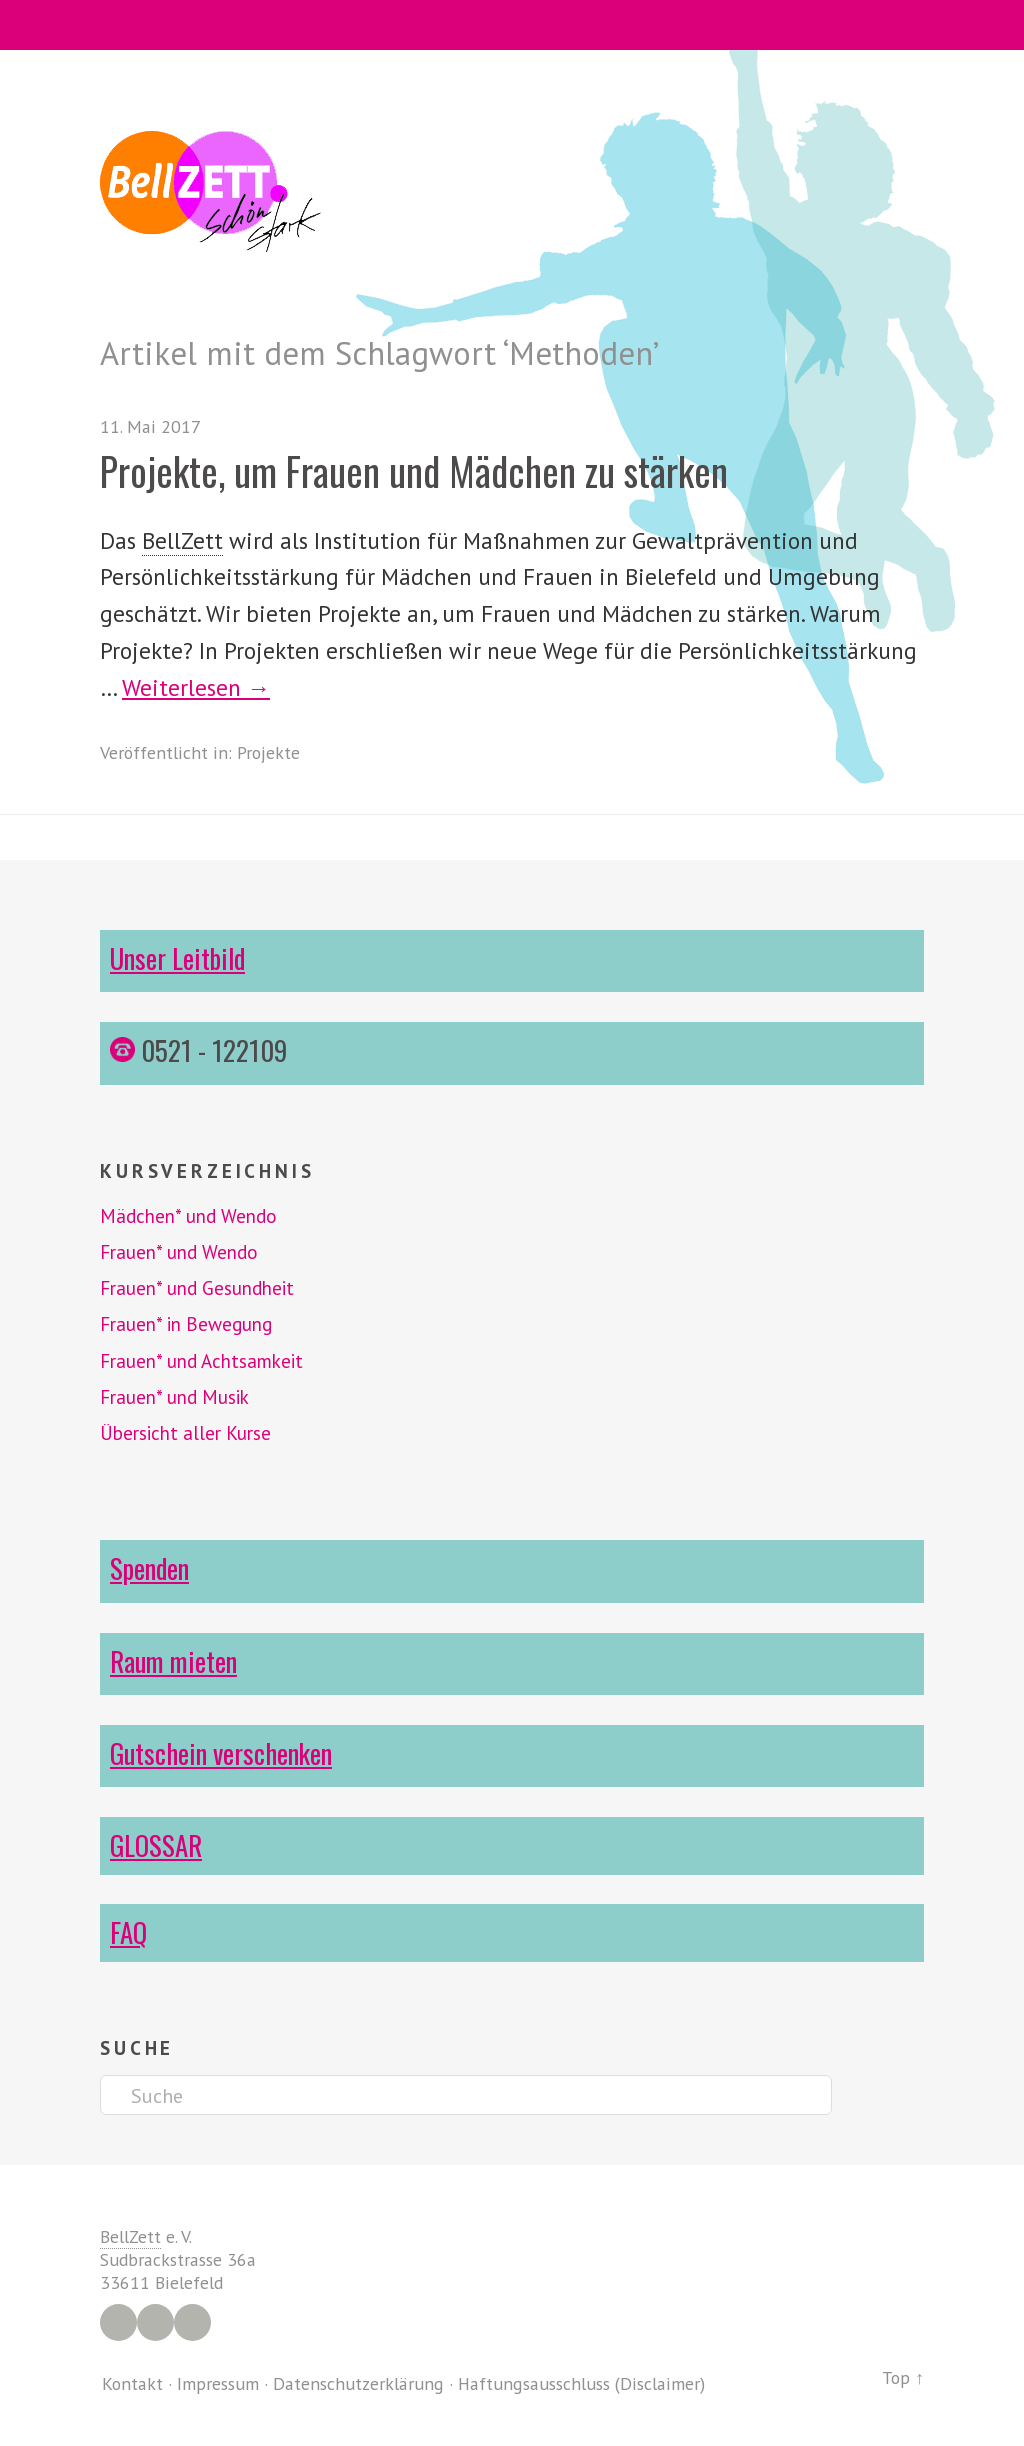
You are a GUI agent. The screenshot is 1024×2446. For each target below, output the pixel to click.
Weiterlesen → (196, 687)
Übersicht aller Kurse (185, 1433)
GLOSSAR (156, 1845)
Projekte (268, 752)
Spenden (149, 1568)
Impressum (218, 2383)
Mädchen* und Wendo (188, 1216)
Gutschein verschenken (221, 1753)
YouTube (192, 2322)
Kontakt (132, 2383)
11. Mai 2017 (150, 426)
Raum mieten (173, 1661)
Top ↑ (903, 2377)
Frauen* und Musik (174, 1397)
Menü (512, 25)
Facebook (118, 2322)
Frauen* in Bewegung (186, 1324)
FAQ (128, 1932)
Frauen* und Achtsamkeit (201, 1361)
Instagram (155, 2322)
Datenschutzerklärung (358, 2383)
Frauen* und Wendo (179, 1252)
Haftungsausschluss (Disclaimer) (581, 2383)
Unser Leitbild (177, 958)
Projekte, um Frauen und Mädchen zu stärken (414, 470)
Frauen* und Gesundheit (197, 1288)
